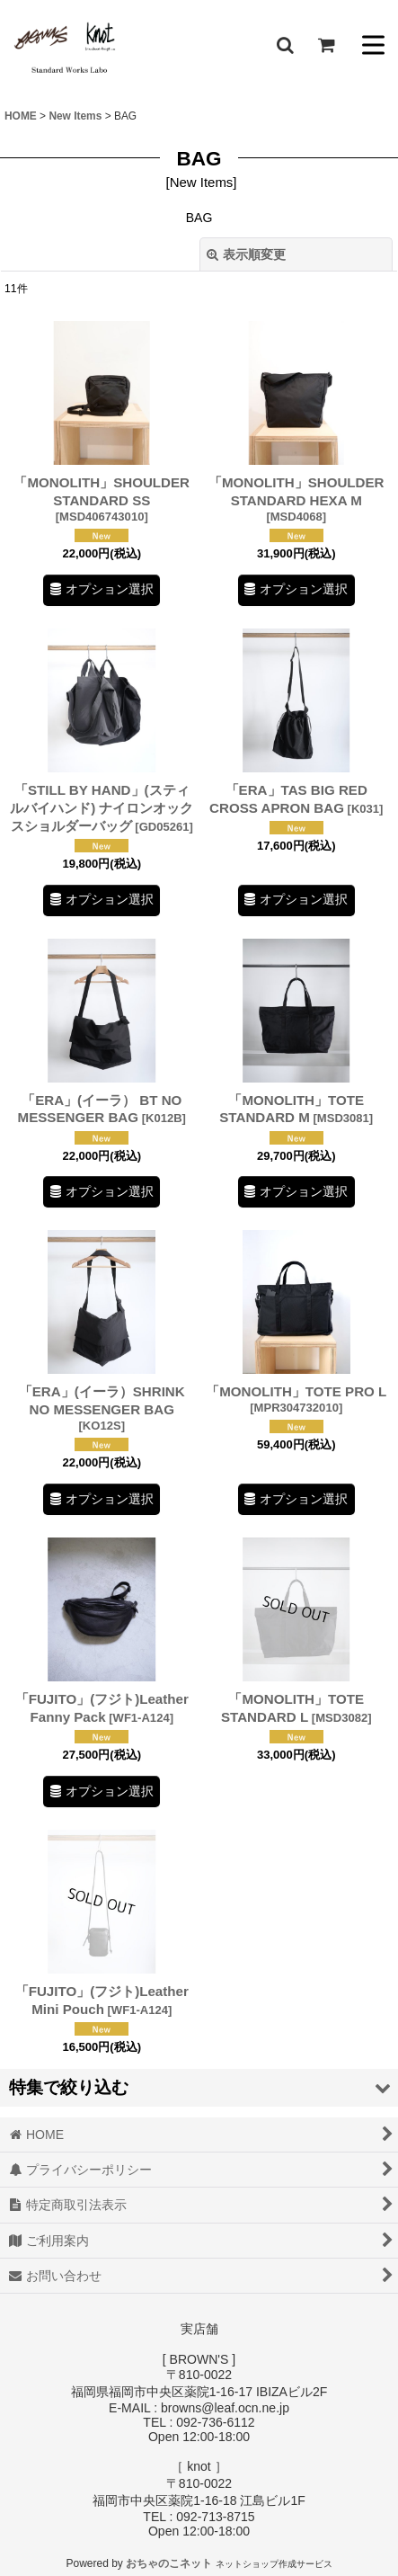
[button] (284, 45)
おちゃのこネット (169, 2563)
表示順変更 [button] (246, 254)
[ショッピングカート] (326, 45)
